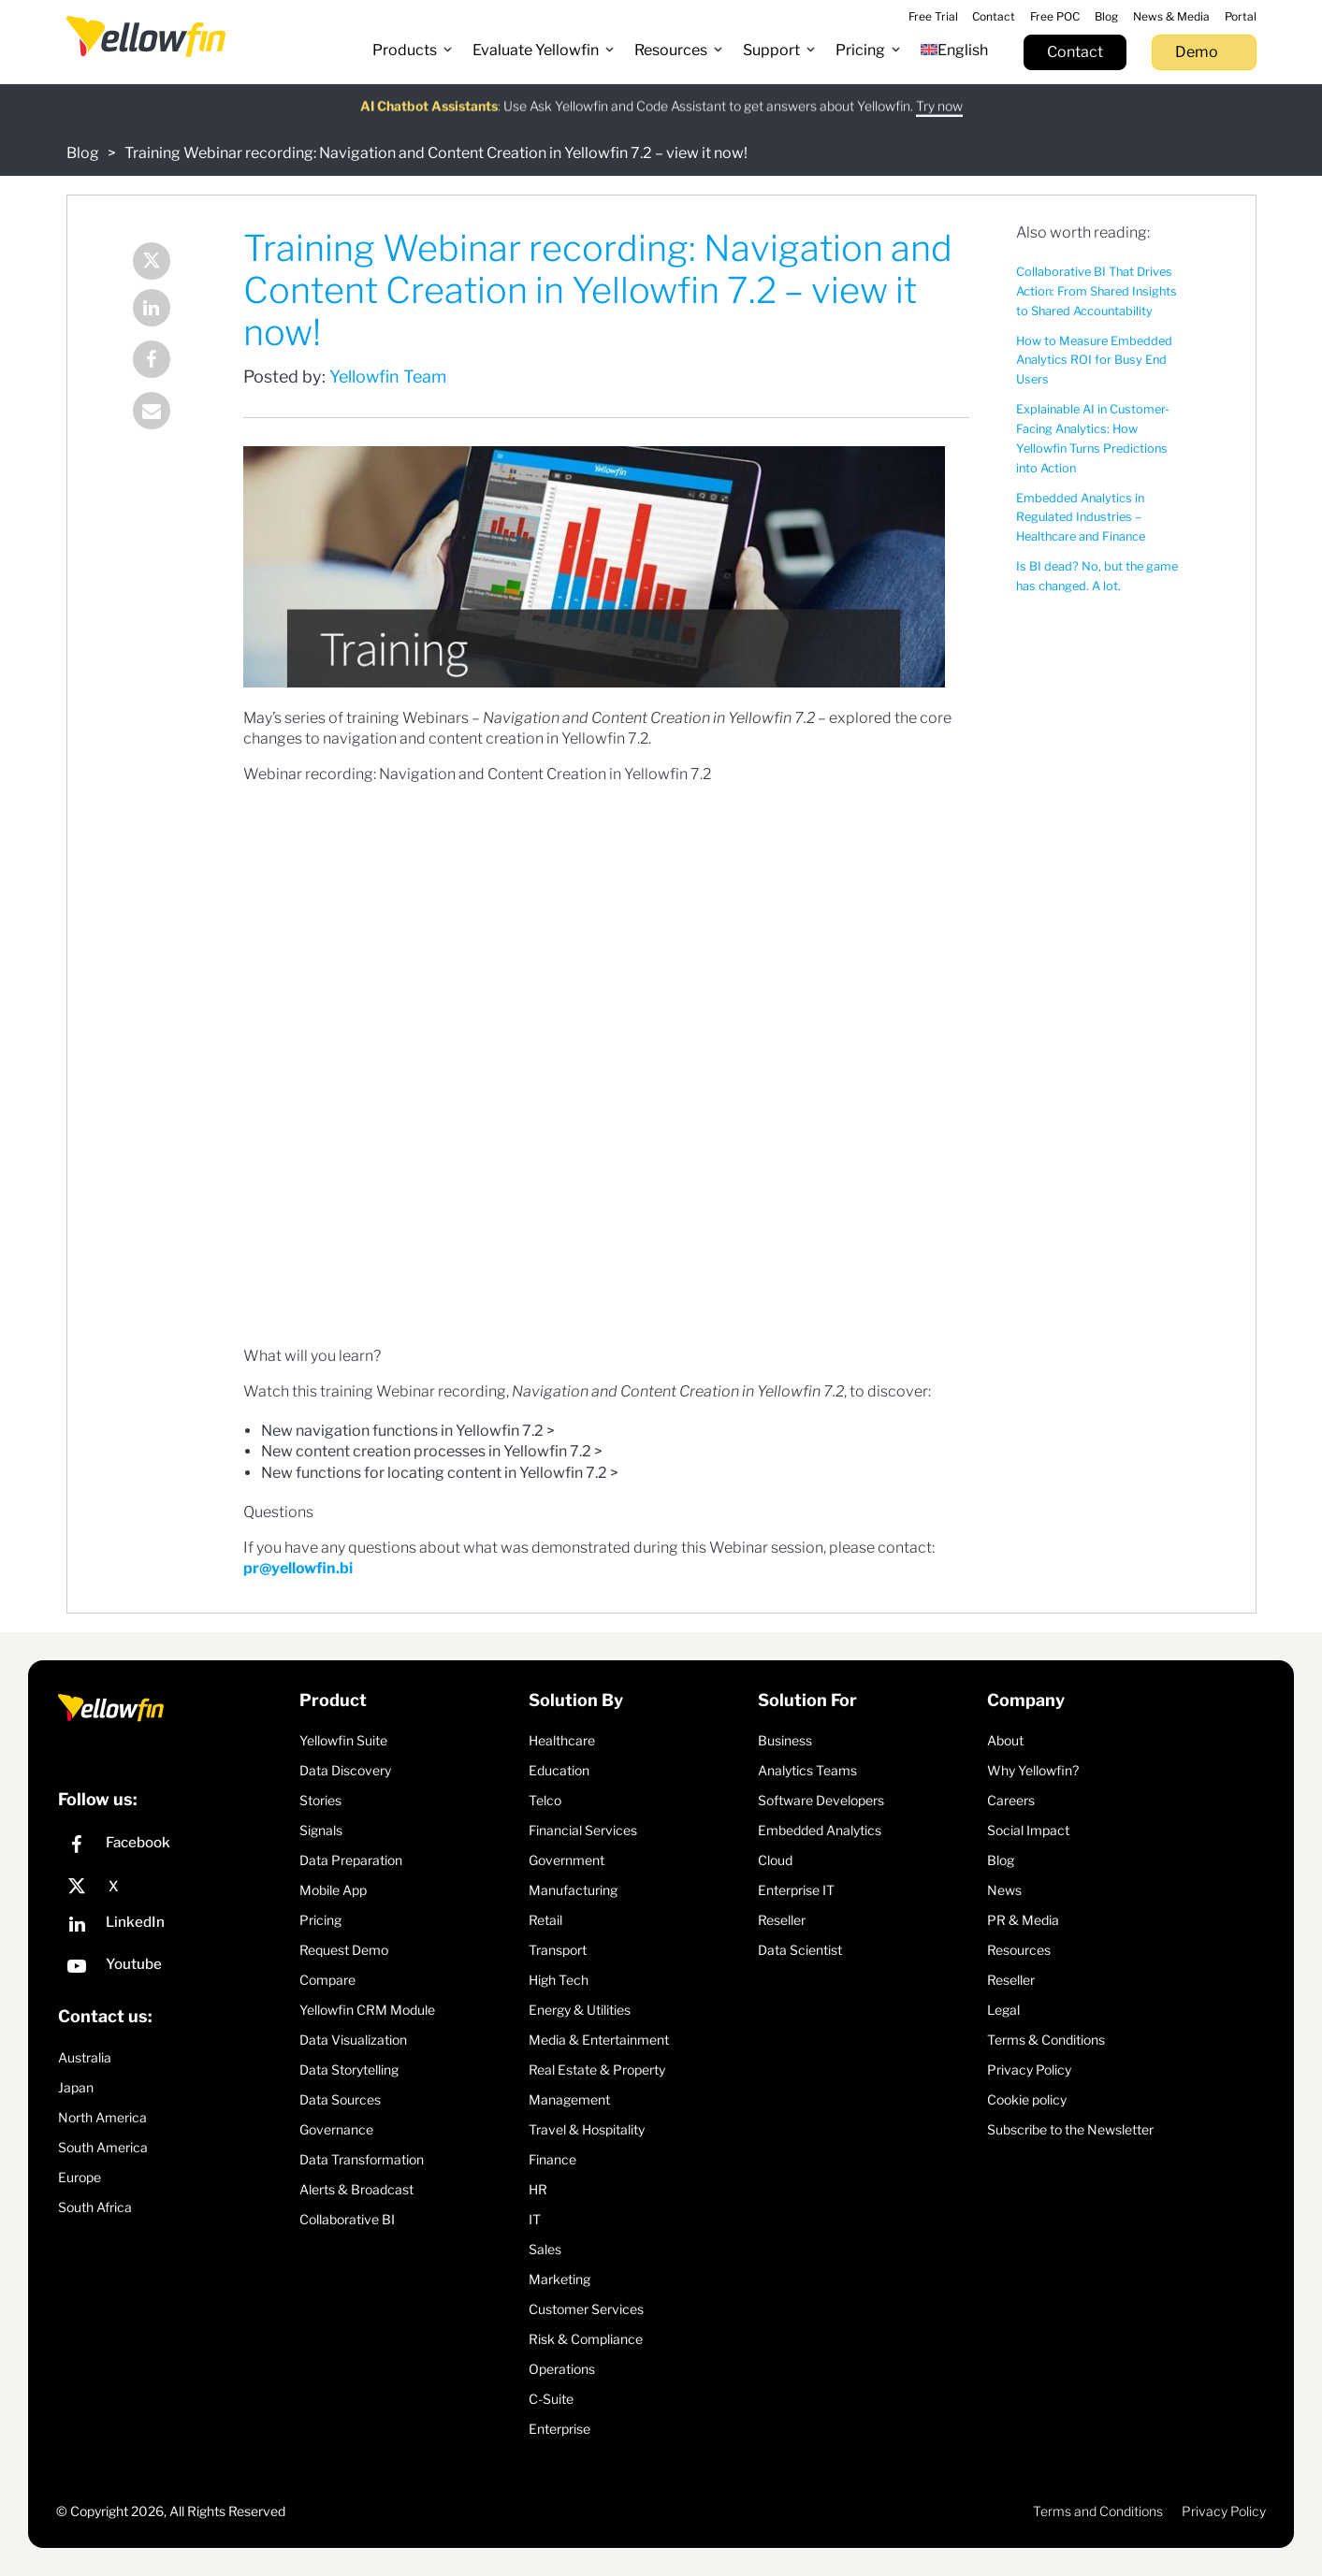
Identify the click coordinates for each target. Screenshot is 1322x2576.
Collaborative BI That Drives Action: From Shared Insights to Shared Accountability (1096, 291)
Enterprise (559, 2429)
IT (535, 2219)
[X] (174, 1886)
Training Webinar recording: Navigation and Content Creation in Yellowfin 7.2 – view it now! (436, 153)
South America (103, 2147)
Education (559, 1770)
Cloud (775, 1860)
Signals (320, 1830)
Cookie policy (1027, 2099)
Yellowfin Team (387, 376)
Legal (1003, 2010)
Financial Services (583, 1830)
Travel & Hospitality (587, 2129)
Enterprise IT (796, 1890)
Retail (545, 1920)
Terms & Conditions (1046, 2040)
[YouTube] (174, 1968)
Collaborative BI (347, 2219)
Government (566, 1860)
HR (538, 2189)
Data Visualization (353, 2040)
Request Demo (343, 1950)
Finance (552, 2159)
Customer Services (586, 2309)
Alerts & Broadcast (356, 2189)
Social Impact (1028, 1830)
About (1005, 1740)
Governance (336, 2129)
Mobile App (333, 1890)
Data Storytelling (349, 2069)
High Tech (558, 1980)
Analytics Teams (807, 1770)
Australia (84, 2057)
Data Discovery (345, 1770)
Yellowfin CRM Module (367, 2010)
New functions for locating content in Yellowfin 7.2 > (439, 1473)
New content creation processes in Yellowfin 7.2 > (432, 1451)
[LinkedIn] (174, 1926)
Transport (558, 1950)
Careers (1011, 1800)
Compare (327, 1980)
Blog (82, 153)
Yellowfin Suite (343, 1740)
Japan (76, 2087)
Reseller (782, 1920)
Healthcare (562, 1740)
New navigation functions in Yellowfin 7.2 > (408, 1431)
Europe (79, 2177)
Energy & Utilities (580, 2010)
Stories (320, 1800)
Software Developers (821, 1800)
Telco (545, 1800)
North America (102, 2117)
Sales (545, 2249)
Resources (1019, 1950)
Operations (562, 2369)
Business (785, 1740)
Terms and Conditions (1098, 2511)
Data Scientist (800, 1950)
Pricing (320, 1920)
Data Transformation (361, 2159)
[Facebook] (174, 1847)
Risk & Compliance (586, 2339)
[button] (413, 50)
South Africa (95, 2207)
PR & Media (1023, 1920)
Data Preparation (350, 1860)
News (1004, 1890)
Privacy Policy (1029, 2069)
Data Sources (340, 2099)
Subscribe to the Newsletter (1070, 2129)
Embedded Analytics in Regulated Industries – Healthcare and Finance (1080, 517)
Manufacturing (573, 1890)
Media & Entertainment (599, 2040)
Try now (939, 98)
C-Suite (551, 2399)
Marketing (559, 2279)
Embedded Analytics (819, 1830)
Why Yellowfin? (1033, 1770)
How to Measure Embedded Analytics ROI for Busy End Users (1094, 360)
